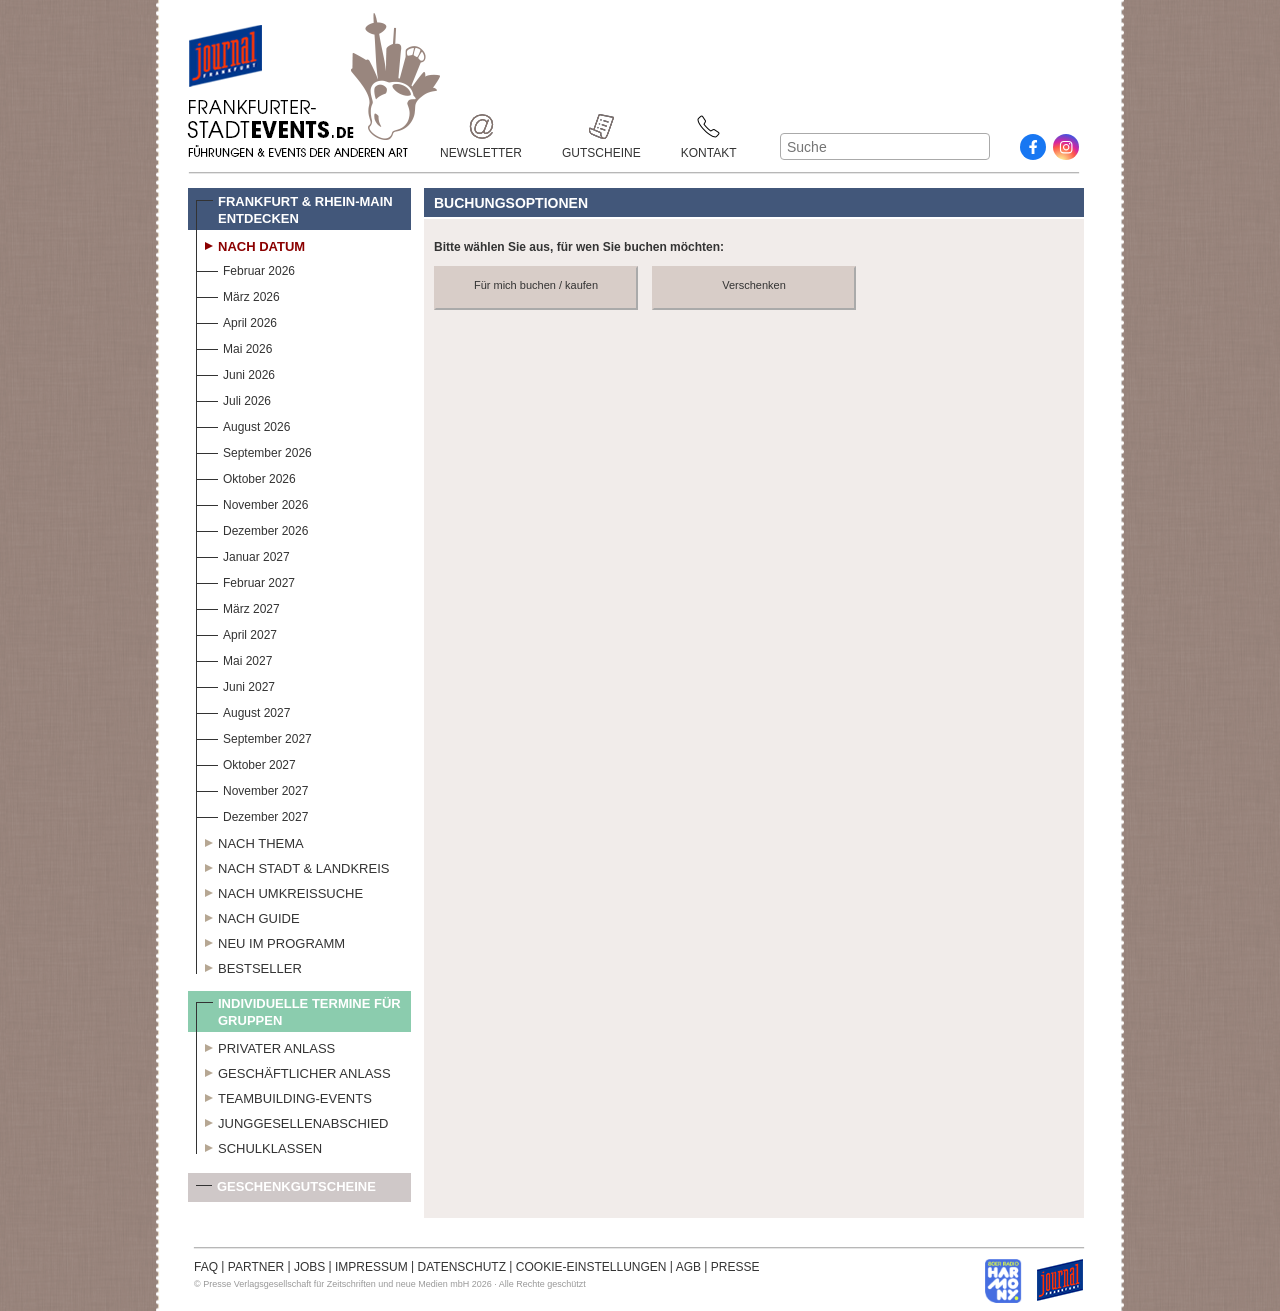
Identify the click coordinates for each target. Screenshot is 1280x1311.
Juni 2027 (235, 684)
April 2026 (236, 320)
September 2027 (254, 736)
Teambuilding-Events (284, 1096)
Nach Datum (250, 244)
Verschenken (754, 285)
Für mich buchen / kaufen (536, 285)
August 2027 (243, 710)
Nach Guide (248, 916)
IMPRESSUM (371, 1267)
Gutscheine (601, 126)
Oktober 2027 (246, 762)
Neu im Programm (270, 941)
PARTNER (256, 1267)
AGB (688, 1267)
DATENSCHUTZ (462, 1267)
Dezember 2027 (252, 814)
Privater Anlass (265, 1046)
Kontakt (709, 126)
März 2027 (238, 606)
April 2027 (236, 632)
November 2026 (252, 502)
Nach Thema (250, 841)
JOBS (309, 1267)
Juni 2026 (235, 372)
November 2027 (252, 788)
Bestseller (249, 966)
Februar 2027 (245, 580)
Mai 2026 (234, 346)
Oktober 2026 (246, 476)
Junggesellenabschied (292, 1121)
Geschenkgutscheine (286, 1190)
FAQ (206, 1267)
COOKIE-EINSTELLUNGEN (591, 1267)
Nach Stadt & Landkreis (292, 866)
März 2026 (238, 294)
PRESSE (735, 1267)
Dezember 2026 (252, 528)
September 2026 (254, 450)
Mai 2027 (234, 658)
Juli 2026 (233, 398)
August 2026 (243, 424)
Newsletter (481, 126)
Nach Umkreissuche (279, 891)
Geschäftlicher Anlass (293, 1071)
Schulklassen (259, 1146)
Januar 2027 (243, 554)
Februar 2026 (245, 268)
